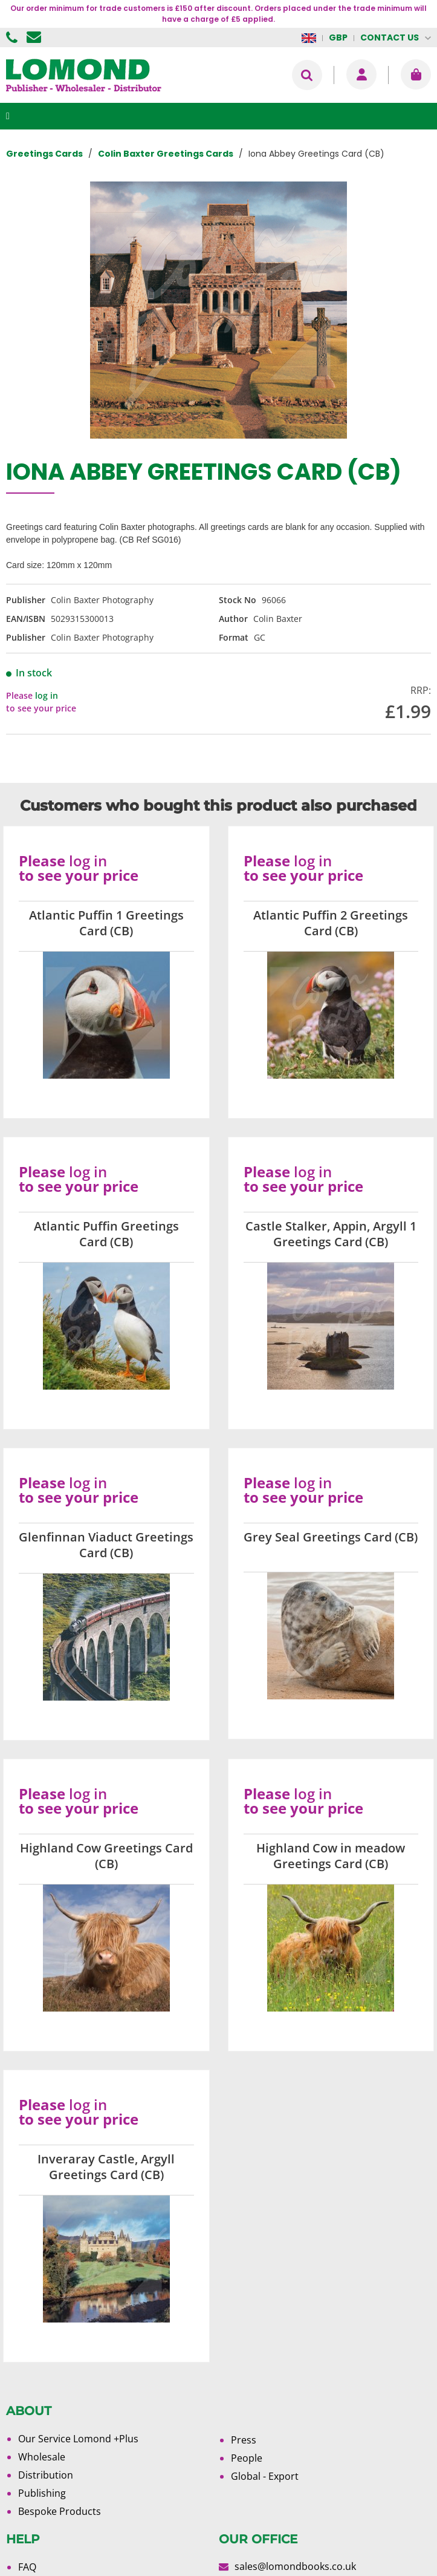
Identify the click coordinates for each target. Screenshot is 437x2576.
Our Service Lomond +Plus (78, 2438)
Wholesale (41, 2456)
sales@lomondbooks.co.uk (295, 2566)
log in (46, 695)
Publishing (42, 2493)
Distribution (45, 2475)
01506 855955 (13, 37)
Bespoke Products (59, 2511)
